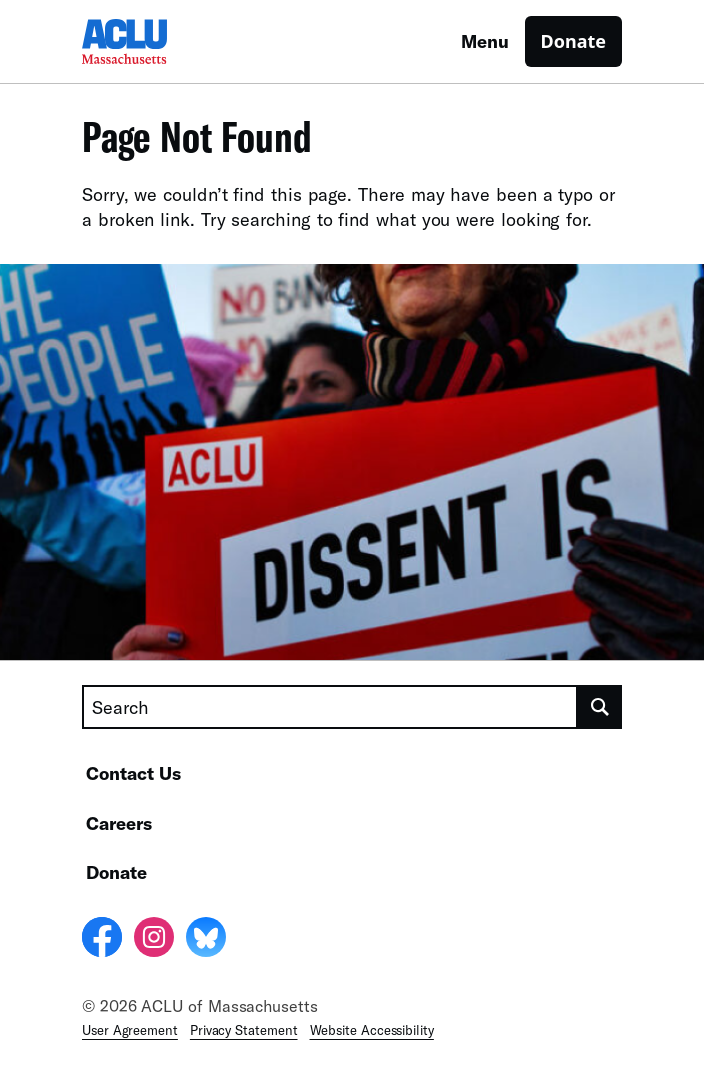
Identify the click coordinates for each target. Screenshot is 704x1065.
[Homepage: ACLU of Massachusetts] (152, 41)
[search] (600, 707)
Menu (485, 41)
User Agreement (130, 1030)
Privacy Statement (244, 1030)
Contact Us (133, 773)
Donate (573, 41)
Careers (119, 823)
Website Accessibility (372, 1030)
